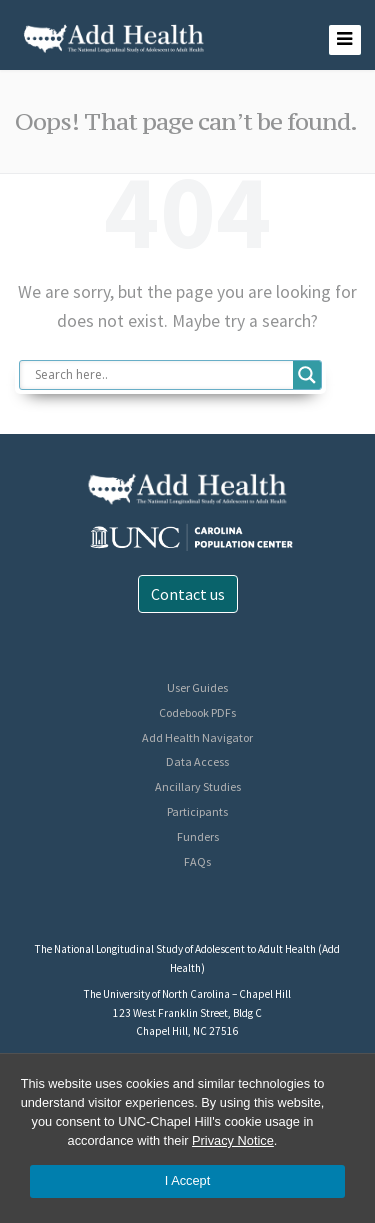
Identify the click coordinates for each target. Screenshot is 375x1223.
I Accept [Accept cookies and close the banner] (188, 1180)
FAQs (197, 861)
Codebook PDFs (197, 712)
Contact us (188, 594)
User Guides (197, 687)
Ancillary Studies (198, 786)
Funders (198, 836)
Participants (197, 811)
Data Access (197, 761)
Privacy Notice (233, 1140)
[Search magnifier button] (307, 375)
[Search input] (161, 375)
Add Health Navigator (197, 737)
